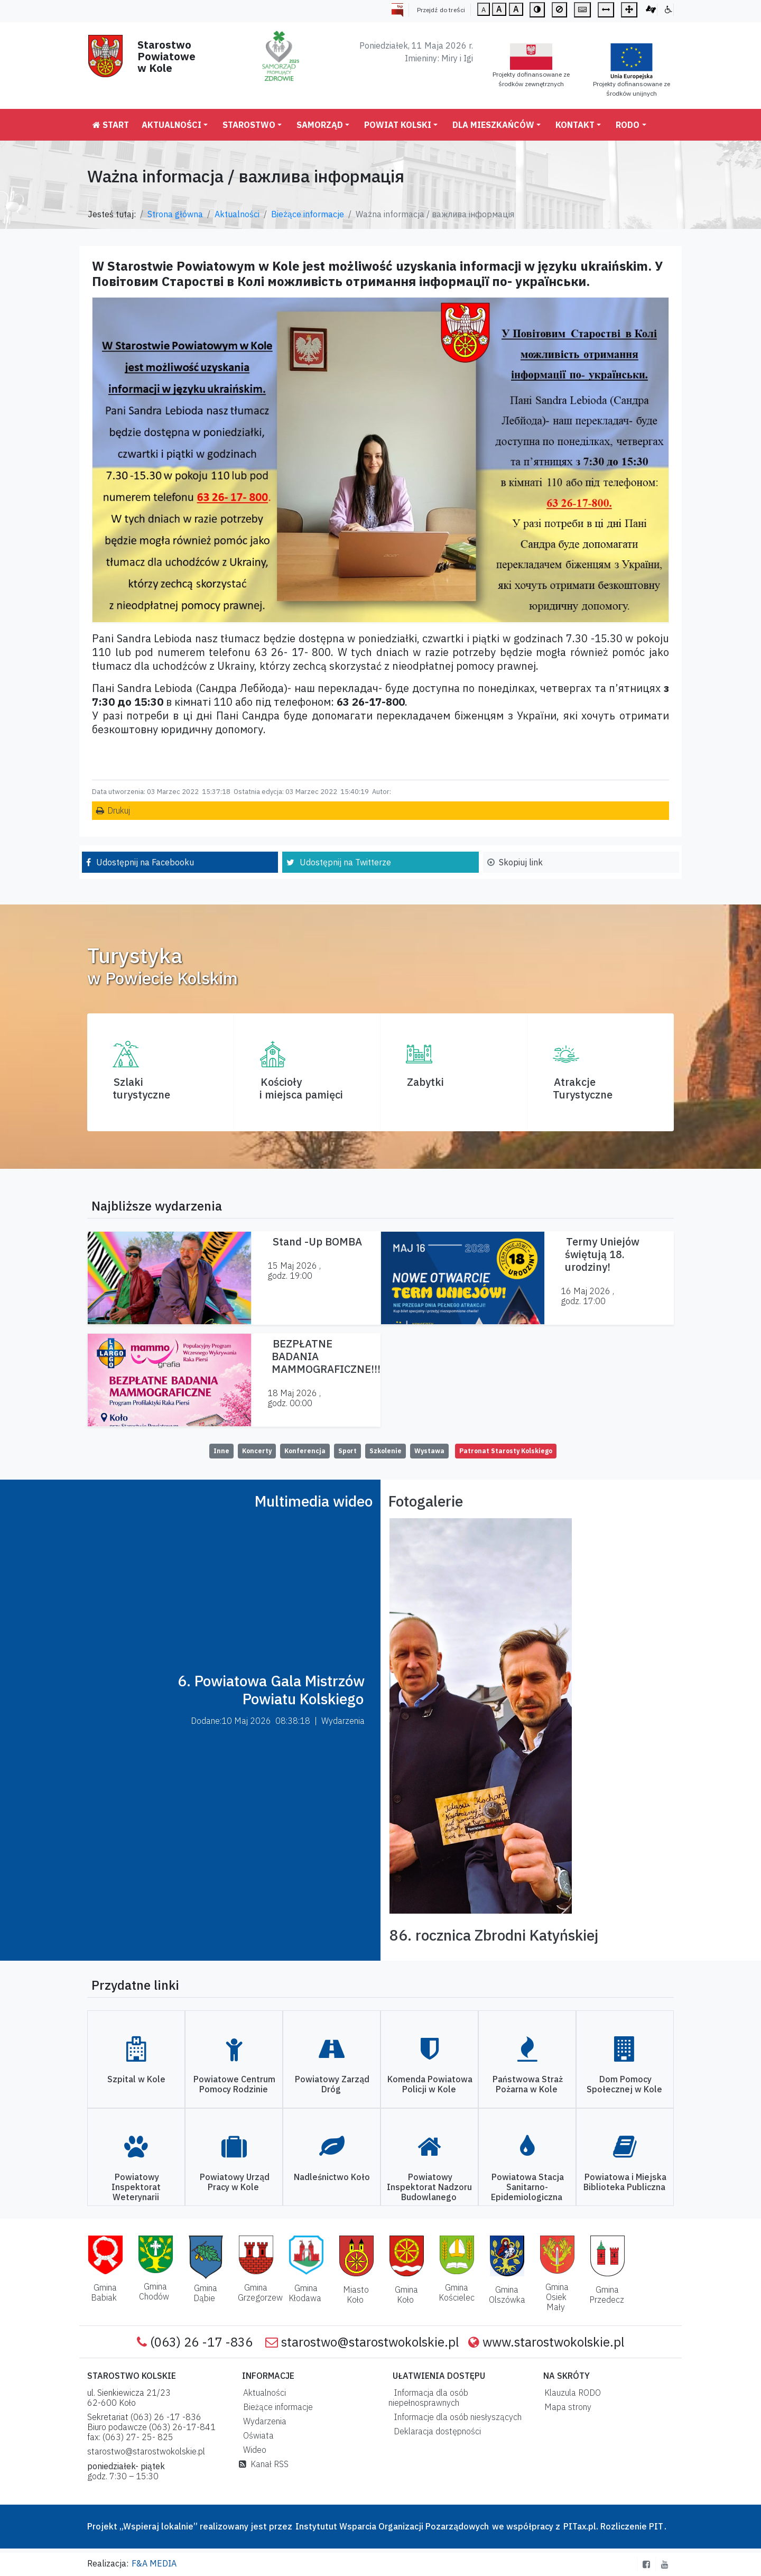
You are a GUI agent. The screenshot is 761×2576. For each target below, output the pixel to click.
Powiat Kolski (397, 124)
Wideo (252, 2449)
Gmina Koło (406, 2294)
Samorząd (319, 124)
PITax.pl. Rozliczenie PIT (613, 2526)
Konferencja (305, 1451)
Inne (221, 1451)
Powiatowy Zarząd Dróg (332, 2084)
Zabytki (425, 1082)
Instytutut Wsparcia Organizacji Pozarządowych (391, 2526)
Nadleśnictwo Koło (332, 2177)
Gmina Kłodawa (305, 2293)
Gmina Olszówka (507, 2294)
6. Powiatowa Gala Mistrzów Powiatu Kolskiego (271, 1690)
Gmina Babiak (104, 2292)
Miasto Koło (356, 2294)
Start (110, 124)
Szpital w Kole (136, 2079)
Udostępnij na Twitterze (345, 862)
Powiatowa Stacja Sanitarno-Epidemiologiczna (527, 2187)
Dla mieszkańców (493, 124)
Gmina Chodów (154, 2291)
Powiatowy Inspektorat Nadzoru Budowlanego (429, 2187)
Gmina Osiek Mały (557, 2297)
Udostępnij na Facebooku (145, 862)
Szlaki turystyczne (141, 1088)
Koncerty (257, 1451)
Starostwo (248, 124)
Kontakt (575, 124)
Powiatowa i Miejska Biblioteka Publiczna (624, 2182)
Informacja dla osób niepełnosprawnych (428, 2397)
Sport (347, 1451)
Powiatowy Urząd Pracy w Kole (235, 2182)
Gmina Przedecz (606, 2294)
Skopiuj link (521, 862)
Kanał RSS (264, 2464)
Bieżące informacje (307, 214)
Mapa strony (565, 2407)
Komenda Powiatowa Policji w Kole (429, 2084)
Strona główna (175, 214)
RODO (627, 124)
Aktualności (171, 124)
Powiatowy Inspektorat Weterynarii (136, 2187)
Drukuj (118, 810)
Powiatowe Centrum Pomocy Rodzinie (234, 2084)
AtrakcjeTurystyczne (582, 1088)
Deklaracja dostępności (435, 2431)
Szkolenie (385, 1451)
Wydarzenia (262, 2421)
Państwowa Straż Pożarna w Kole (528, 2084)
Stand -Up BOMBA (317, 1241)
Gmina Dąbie (205, 2293)
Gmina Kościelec (457, 2292)
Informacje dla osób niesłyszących (455, 2417)
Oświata (256, 2435)
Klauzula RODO (570, 2392)
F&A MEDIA (154, 2563)
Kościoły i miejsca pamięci (301, 1088)
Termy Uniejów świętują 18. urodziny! (602, 1254)
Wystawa (429, 1451)
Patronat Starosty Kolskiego (505, 1451)
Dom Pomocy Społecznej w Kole (624, 2084)
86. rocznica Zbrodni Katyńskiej (493, 1935)
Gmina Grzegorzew (260, 2292)
